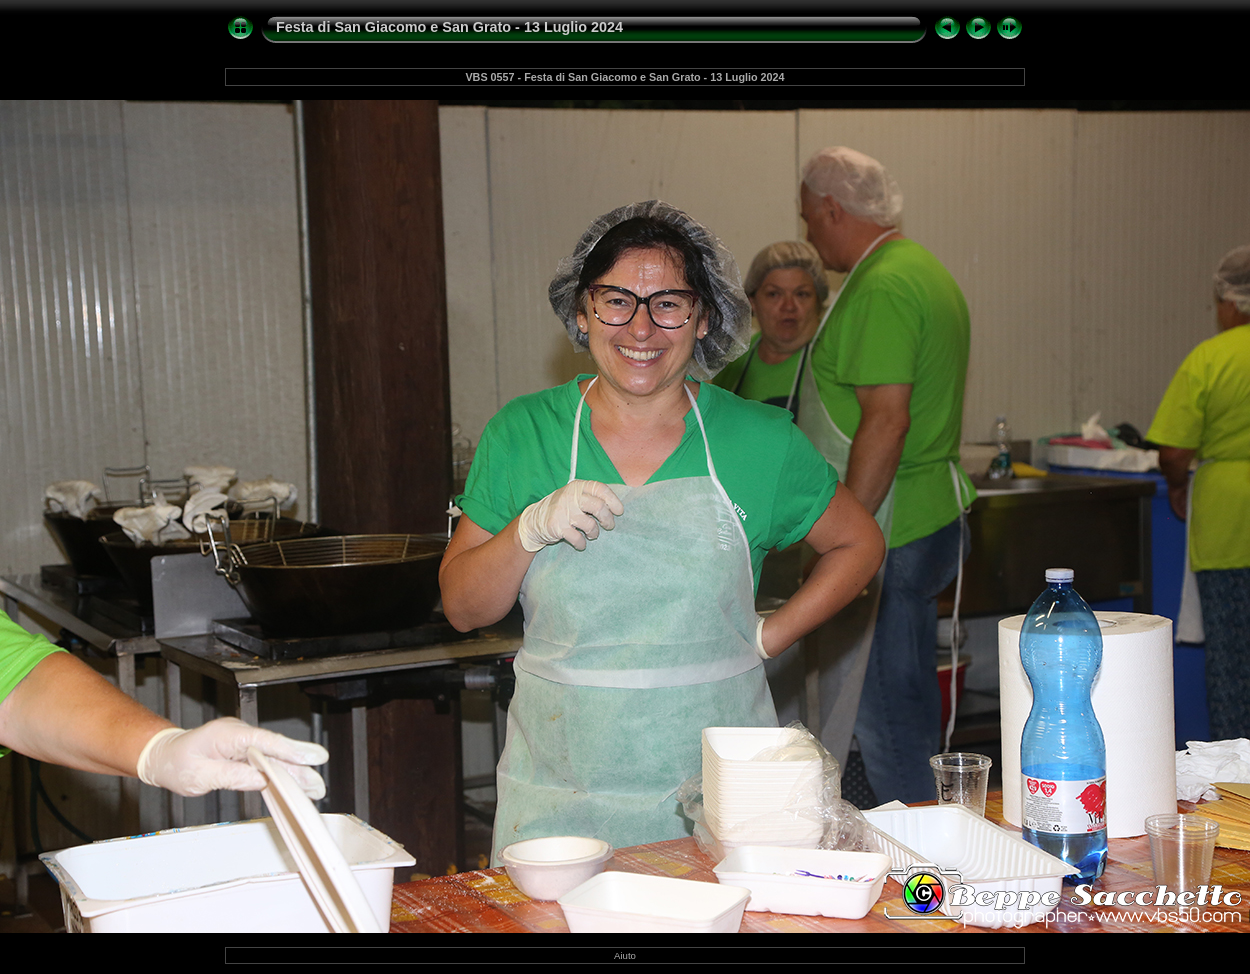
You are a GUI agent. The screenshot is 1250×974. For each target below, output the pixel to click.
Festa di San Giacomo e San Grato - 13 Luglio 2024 (449, 27)
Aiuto (625, 955)
